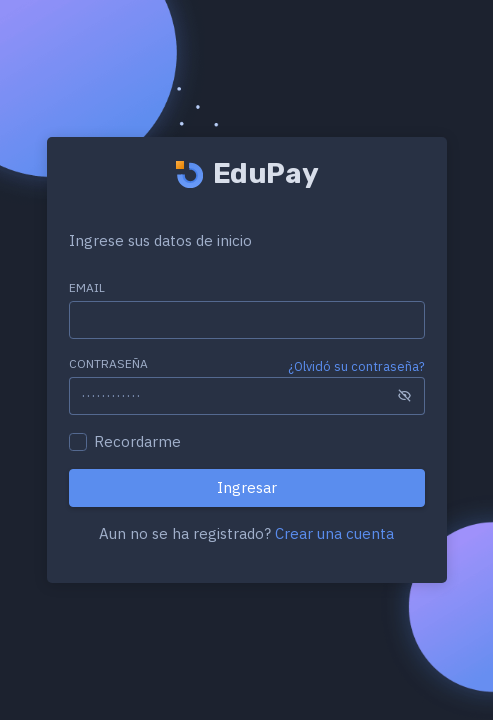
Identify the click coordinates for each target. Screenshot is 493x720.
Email (87, 287)
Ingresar (247, 487)
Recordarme (137, 441)
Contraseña (108, 363)
